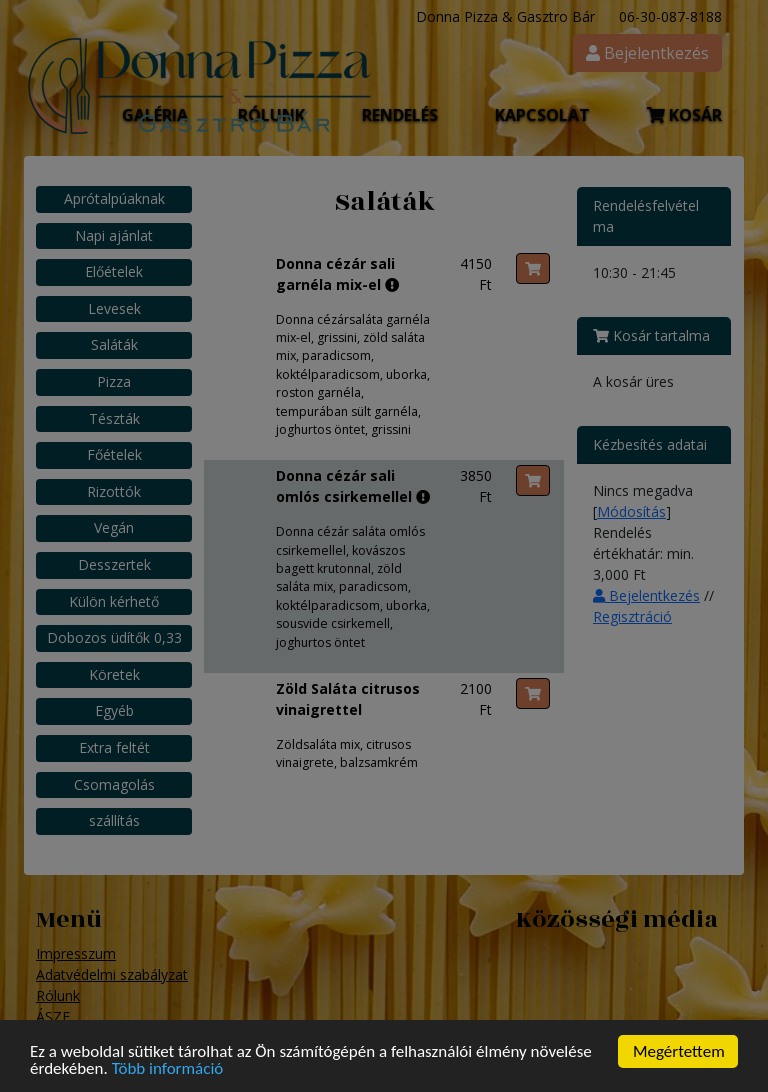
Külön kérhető (114, 601)
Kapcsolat (542, 115)
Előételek (114, 271)
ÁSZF (53, 1016)
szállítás (114, 820)
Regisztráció (632, 616)
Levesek (114, 308)
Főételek (114, 454)
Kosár (684, 115)
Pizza (114, 381)
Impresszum (76, 953)
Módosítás (631, 511)
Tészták (114, 418)
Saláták (114, 344)
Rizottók (114, 491)
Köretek (114, 674)
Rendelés (400, 115)
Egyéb (114, 710)
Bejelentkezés (646, 595)
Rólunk (58, 995)
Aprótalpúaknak (114, 198)
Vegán (114, 527)
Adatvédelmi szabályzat (112, 974)
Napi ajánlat (114, 235)
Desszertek (114, 564)
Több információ (168, 1071)
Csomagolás (114, 784)
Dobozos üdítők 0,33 (114, 637)
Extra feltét (114, 747)
